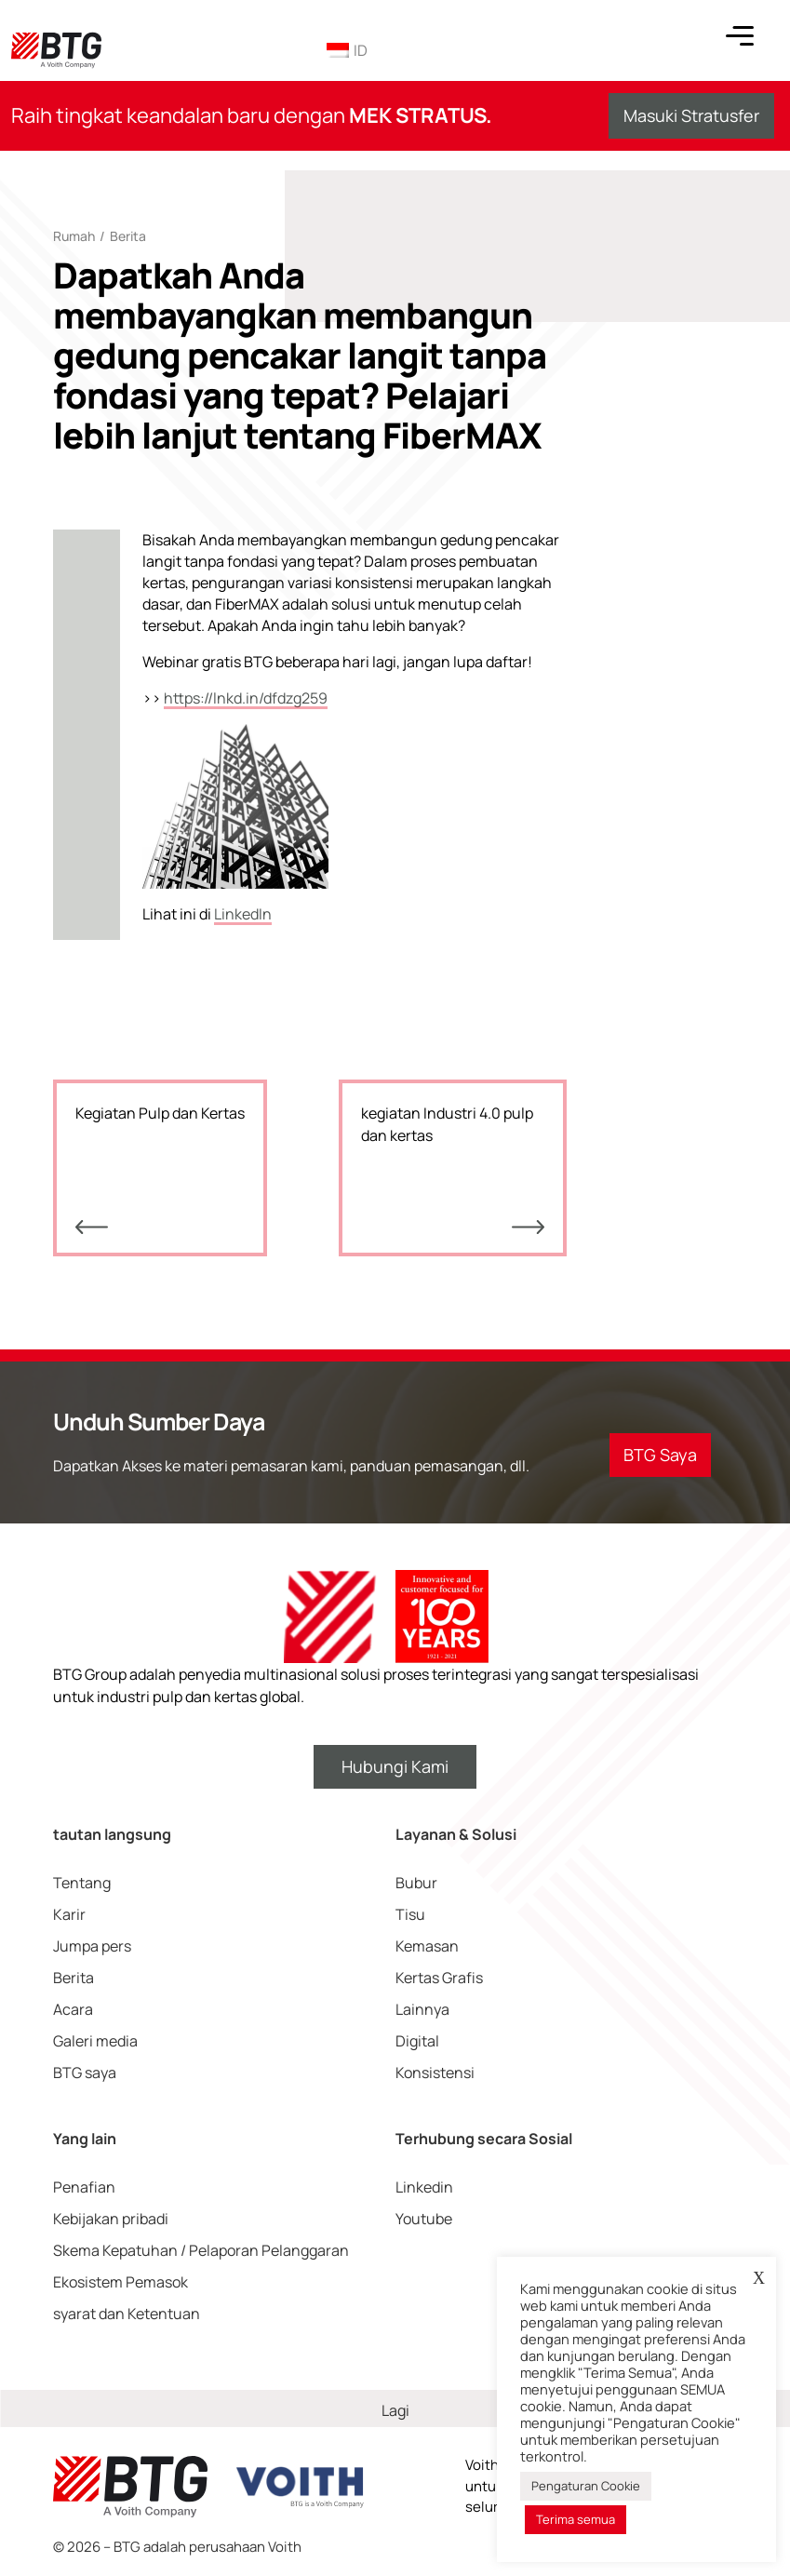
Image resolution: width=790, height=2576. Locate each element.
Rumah (74, 236)
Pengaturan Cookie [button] (585, 2485)
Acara (73, 2009)
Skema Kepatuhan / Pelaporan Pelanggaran (201, 2250)
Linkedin (424, 2187)
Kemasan (427, 1946)
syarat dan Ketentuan (126, 2313)
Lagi (395, 2410)
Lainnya (422, 2009)
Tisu (410, 1914)
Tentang (82, 1882)
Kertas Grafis (439, 1977)
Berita (128, 236)
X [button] (759, 2278)
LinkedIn (243, 914)
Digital (417, 2041)
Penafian (84, 2187)
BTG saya (84, 2072)
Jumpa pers (92, 1946)
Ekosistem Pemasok (120, 2282)
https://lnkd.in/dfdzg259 (246, 698)
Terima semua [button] (575, 2519)
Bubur (416, 1882)
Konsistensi (435, 2072)
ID (347, 50)
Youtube (423, 2218)
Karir (69, 1914)
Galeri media (95, 2041)
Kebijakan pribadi (110, 2218)
